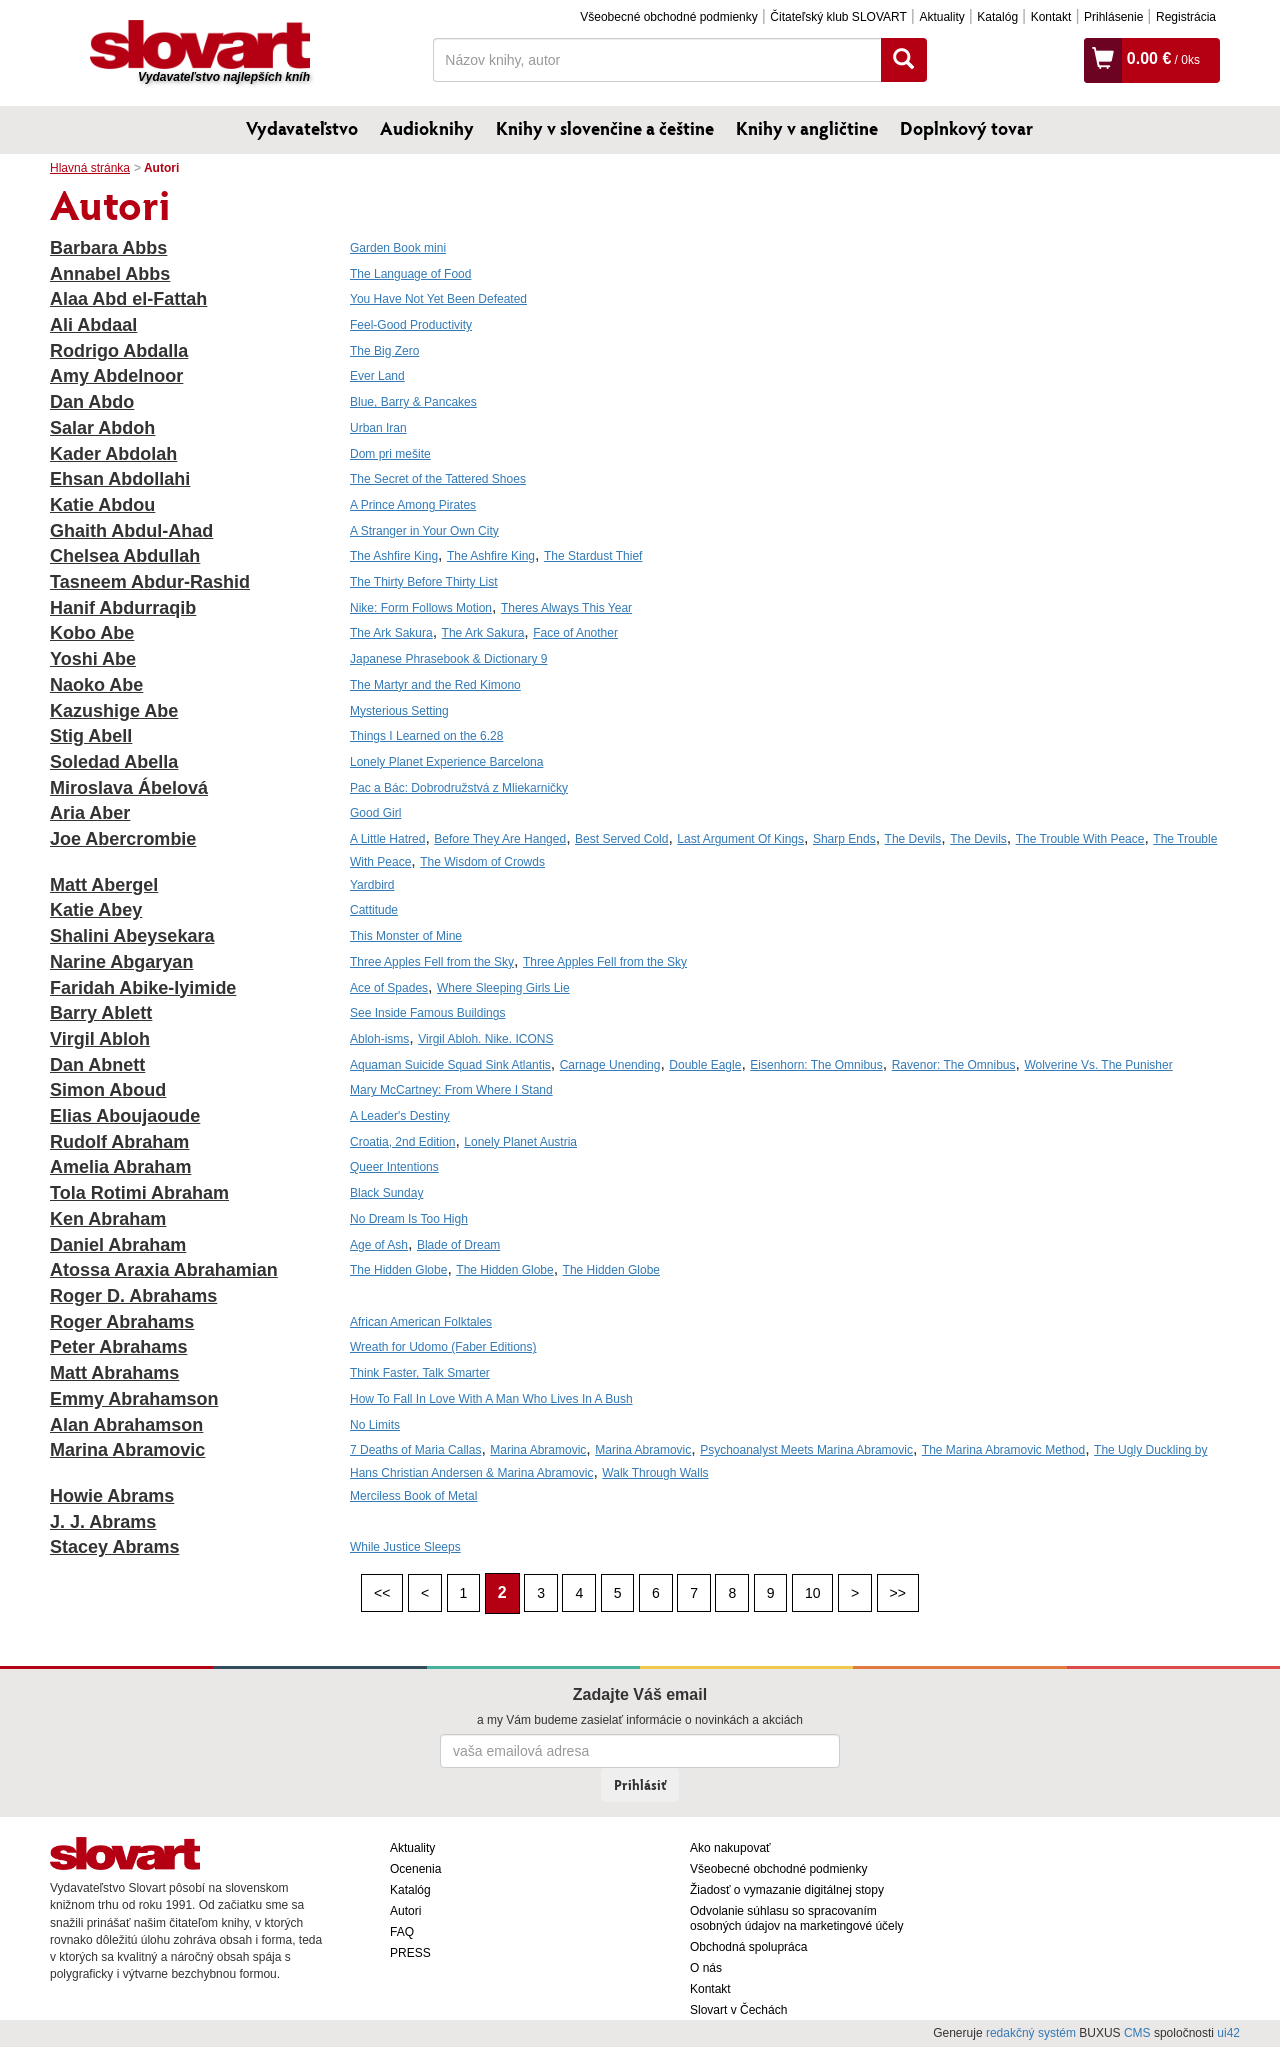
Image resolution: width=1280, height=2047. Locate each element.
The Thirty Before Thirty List (424, 582)
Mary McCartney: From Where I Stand (451, 1090)
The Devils (913, 839)
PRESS (410, 1953)
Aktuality (941, 17)
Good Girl (375, 813)
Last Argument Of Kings (740, 839)
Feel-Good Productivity (411, 325)
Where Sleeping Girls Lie (503, 988)
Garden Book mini (398, 248)
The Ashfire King (394, 556)
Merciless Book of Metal (413, 1496)
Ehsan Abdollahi (120, 479)
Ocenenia (415, 1869)
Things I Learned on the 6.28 (426, 736)
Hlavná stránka (90, 168)
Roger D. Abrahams (133, 1296)
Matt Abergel (104, 885)
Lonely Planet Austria (520, 1142)
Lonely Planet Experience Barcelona (446, 762)
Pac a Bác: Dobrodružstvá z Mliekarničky (459, 788)
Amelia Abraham (120, 1167)
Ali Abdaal (93, 325)
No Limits (375, 1425)
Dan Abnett (97, 1065)
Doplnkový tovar (966, 128)
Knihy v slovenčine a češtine (605, 128)
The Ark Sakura (391, 633)
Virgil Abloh (100, 1039)
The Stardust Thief (593, 556)
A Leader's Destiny (400, 1116)
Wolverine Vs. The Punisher (1098, 1065)
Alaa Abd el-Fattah (128, 299)
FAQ (402, 1932)
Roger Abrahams (122, 1322)
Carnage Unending (610, 1065)
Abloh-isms (379, 1039)
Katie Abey (96, 910)
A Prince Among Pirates (413, 505)
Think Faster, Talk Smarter (420, 1373)
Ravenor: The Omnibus (954, 1065)
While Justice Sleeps (405, 1547)
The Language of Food (410, 274)
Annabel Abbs (110, 274)
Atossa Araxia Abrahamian (164, 1270)
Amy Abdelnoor (116, 376)
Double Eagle (705, 1065)
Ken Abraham (108, 1219)
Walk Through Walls (655, 1473)
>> (898, 1593)
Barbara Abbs (108, 248)
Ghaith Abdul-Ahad (131, 531)
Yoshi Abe (93, 659)
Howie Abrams (112, 1496)
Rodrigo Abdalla (119, 351)
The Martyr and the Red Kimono (435, 685)
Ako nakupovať (730, 1848)
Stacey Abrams (114, 1547)
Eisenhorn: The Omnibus (816, 1065)
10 (813, 1593)
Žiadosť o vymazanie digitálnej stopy (787, 1890)
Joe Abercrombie (123, 839)
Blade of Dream (458, 1245)
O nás (706, 1968)
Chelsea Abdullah (125, 556)
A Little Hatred (387, 839)
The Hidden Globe (398, 1270)
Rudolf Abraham (119, 1142)
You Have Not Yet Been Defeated (438, 299)
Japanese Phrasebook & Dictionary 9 (448, 659)
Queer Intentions (394, 1167)
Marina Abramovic (127, 1450)
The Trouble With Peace (1080, 839)
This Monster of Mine (406, 936)
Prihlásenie (1113, 17)
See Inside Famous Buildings (427, 1013)
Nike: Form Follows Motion (421, 608)
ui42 (1228, 2033)
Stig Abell (91, 736)
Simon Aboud (108, 1090)
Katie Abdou (102, 505)
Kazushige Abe (114, 711)
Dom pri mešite (390, 454)
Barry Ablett (101, 1013)
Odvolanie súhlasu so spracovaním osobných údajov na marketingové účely (796, 1918)
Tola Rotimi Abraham (139, 1193)
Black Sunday (386, 1193)
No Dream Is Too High (409, 1219)
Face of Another (575, 633)
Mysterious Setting (399, 711)
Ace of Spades (389, 988)
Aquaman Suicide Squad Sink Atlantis (450, 1065)
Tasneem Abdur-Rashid (150, 582)
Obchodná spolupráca (748, 1947)
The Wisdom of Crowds (482, 862)
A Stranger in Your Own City (424, 531)
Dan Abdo (92, 402)
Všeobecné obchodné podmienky (668, 17)
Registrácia (1186, 17)
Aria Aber (90, 813)
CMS (1137, 2033)
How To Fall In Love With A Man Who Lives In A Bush (491, 1399)
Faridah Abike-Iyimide (143, 988)
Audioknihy (427, 128)
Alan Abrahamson (126, 1425)
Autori (405, 1911)
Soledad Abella (114, 762)
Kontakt (1051, 17)
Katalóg (997, 17)
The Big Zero (384, 351)
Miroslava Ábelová (129, 788)
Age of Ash (379, 1245)
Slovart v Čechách (738, 2010)
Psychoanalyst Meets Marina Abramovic (806, 1450)
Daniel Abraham (118, 1245)
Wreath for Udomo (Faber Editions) (443, 1347)
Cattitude (374, 910)
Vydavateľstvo (302, 128)
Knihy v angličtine (807, 128)
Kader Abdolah (113, 454)
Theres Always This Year (566, 608)
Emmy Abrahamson (134, 1399)
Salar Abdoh (102, 428)
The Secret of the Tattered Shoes (438, 479)
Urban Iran (378, 428)
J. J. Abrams (103, 1522)
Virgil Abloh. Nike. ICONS (485, 1039)
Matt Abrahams (114, 1373)
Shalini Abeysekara (132, 936)
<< (382, 1593)
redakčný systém (1031, 2033)
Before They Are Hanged (500, 839)
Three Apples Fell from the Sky (432, 962)
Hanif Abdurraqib (123, 608)
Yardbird (372, 885)
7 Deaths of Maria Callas (415, 1450)
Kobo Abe (92, 633)
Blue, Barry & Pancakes (413, 402)
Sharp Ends (844, 839)
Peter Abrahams (118, 1347)
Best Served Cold (621, 839)
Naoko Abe (96, 685)
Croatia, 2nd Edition (402, 1142)
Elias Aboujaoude (125, 1116)
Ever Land (377, 376)
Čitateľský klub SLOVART (838, 17)
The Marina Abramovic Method (1003, 1450)
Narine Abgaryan (121, 962)
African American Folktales (421, 1322)
